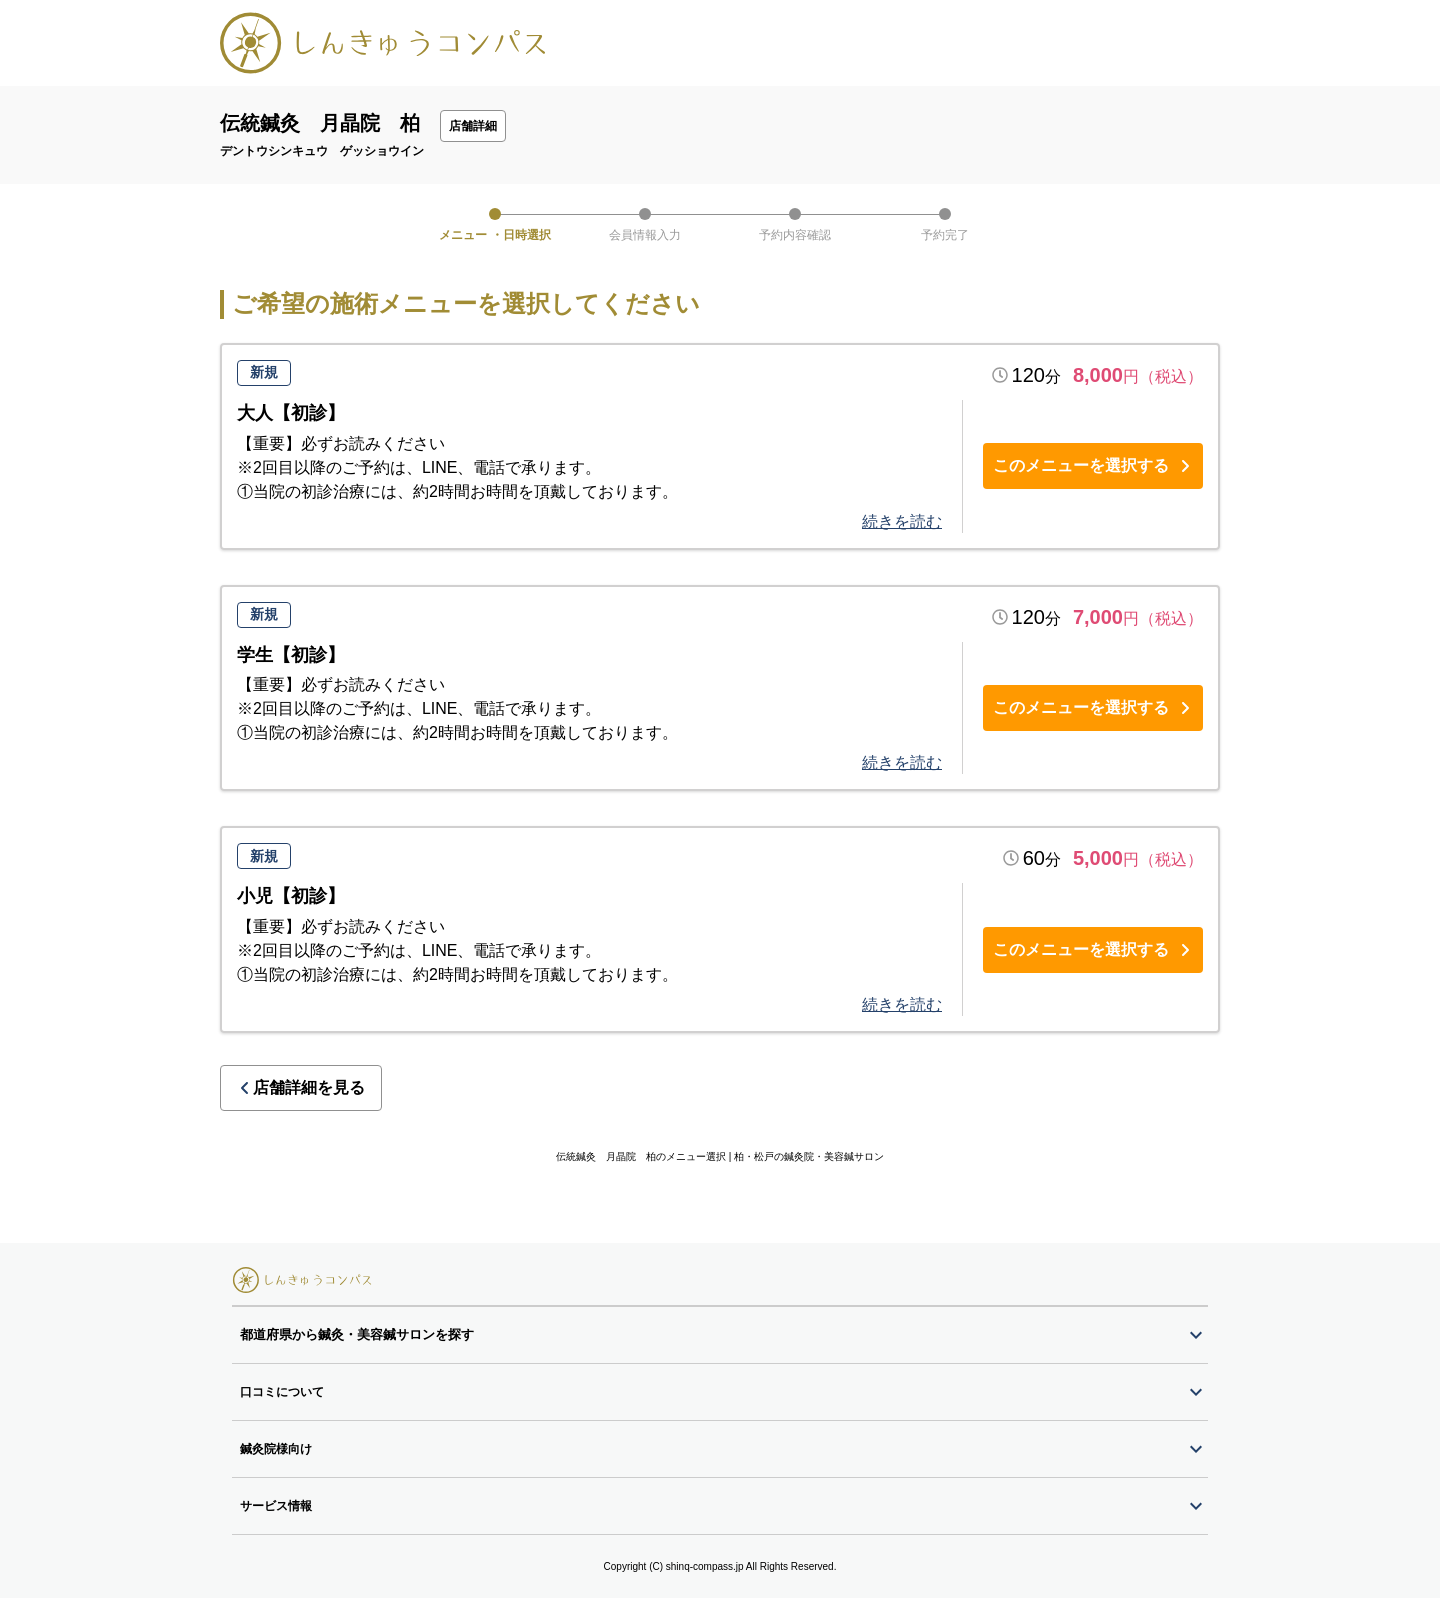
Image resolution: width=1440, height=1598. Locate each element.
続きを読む (902, 521)
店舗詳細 (473, 126)
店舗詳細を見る (301, 1087)
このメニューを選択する (1093, 465)
